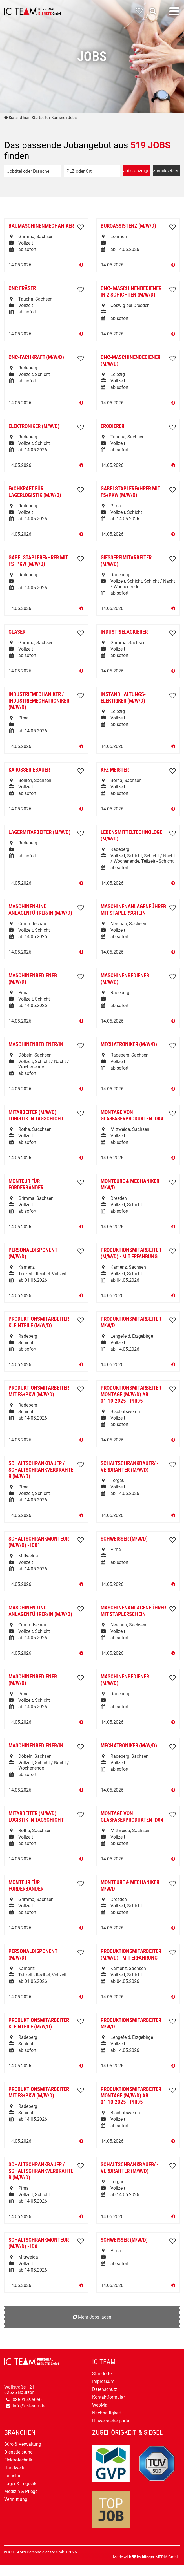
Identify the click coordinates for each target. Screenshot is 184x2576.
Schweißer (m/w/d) (124, 1538)
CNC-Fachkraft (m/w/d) (36, 357)
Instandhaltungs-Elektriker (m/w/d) (123, 697)
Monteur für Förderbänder (25, 1184)
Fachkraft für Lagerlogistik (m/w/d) (34, 491)
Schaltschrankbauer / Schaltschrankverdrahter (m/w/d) (40, 1469)
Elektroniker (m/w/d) (33, 426)
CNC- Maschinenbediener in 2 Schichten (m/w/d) (131, 291)
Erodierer (112, 426)
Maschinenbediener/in (35, 1044)
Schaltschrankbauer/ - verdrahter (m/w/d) (129, 1466)
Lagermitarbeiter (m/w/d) (39, 832)
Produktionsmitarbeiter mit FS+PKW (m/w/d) (38, 1391)
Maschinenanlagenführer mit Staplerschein (133, 909)
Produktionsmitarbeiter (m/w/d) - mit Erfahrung (131, 1253)
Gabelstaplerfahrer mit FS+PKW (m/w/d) (130, 491)
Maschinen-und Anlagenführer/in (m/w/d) (40, 909)
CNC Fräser (22, 288)
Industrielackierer (124, 632)
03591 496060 (27, 2399)
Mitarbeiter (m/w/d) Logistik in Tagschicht (36, 1115)
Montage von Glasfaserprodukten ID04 (132, 1115)
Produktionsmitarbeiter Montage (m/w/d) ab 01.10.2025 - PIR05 (131, 1394)
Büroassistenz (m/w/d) (128, 226)
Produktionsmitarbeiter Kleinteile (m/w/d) (38, 1322)
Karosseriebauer (29, 769)
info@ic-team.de (29, 2406)
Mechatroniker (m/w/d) (129, 1044)
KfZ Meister (115, 769)
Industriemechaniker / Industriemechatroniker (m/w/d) (38, 700)
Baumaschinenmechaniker (41, 226)
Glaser (16, 632)
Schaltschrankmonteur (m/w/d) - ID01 (38, 1541)
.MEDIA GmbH (160, 2557)
